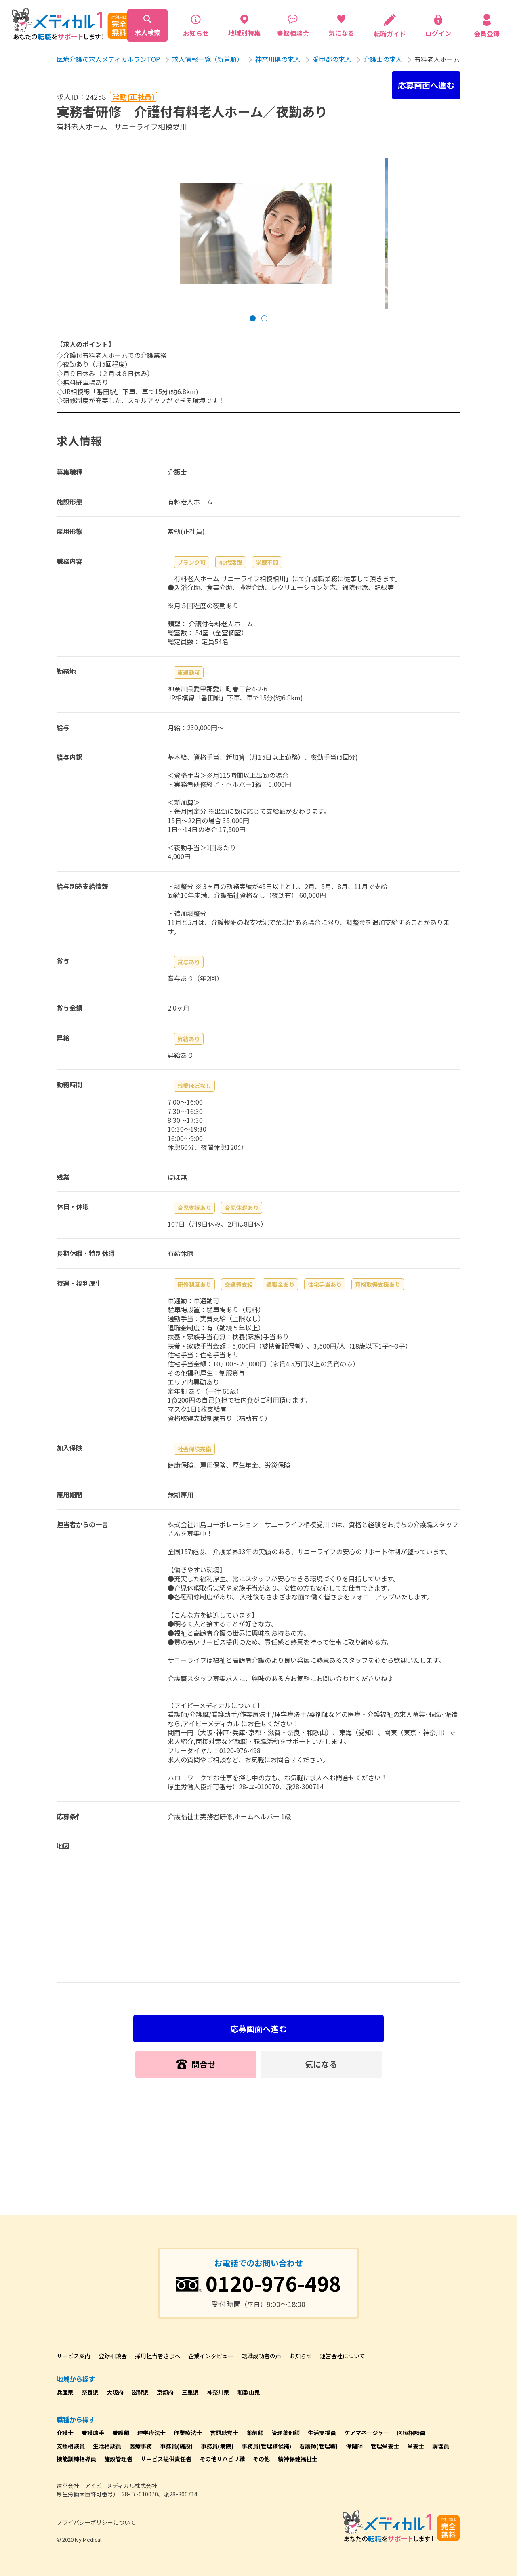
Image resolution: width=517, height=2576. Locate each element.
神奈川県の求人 (278, 59)
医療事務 (140, 2446)
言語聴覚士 (224, 2433)
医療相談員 (411, 2433)
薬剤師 (254, 2433)
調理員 (440, 2446)
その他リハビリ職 (222, 2459)
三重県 (190, 2392)
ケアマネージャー (366, 2433)
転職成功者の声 (261, 2356)
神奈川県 (218, 2392)
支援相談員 (71, 2446)
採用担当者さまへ (157, 2356)
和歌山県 (248, 2392)
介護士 (65, 2433)
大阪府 (115, 2392)
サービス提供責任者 (166, 2459)
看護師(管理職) (318, 2446)
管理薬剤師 (285, 2433)
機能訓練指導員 (76, 2459)
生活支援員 (322, 2433)
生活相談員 (107, 2446)
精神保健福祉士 (297, 2459)
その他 (261, 2459)
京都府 (165, 2392)
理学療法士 (151, 2433)
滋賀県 (140, 2392)
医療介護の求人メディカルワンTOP (108, 59)
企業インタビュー (210, 2356)
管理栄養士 (385, 2446)
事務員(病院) (217, 2446)
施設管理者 (118, 2459)
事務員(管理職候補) (266, 2446)
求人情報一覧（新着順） (207, 59)
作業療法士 (188, 2433)
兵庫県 (65, 2392)
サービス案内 (73, 2356)
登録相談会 (113, 2356)
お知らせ (300, 2356)
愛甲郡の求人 (332, 59)
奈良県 (90, 2392)
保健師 (354, 2446)
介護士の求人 (383, 59)
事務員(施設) (176, 2446)
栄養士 (415, 2446)
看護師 (120, 2433)
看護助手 (93, 2433)
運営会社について (342, 2356)
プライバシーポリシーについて (96, 2522)
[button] (253, 318)
